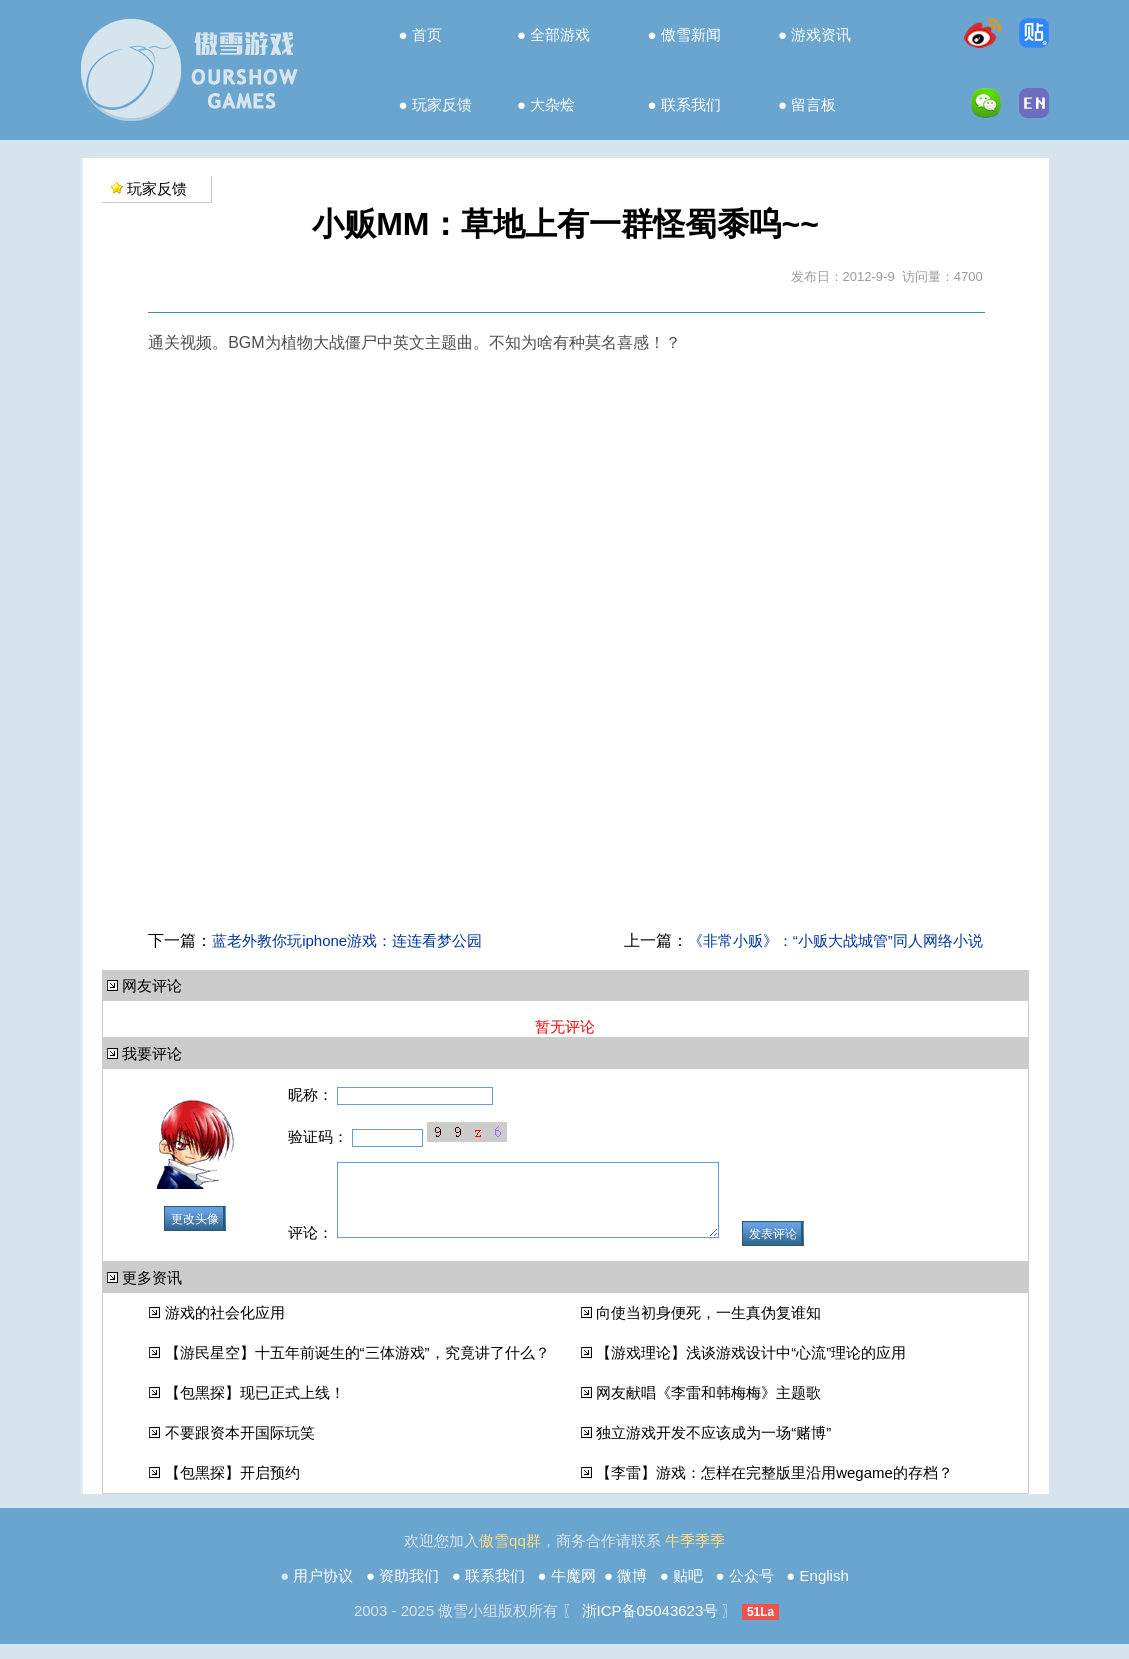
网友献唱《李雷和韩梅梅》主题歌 (708, 1407)
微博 (632, 1590)
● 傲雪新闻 (684, 34)
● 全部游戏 (553, 34)
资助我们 (409, 1590)
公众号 (751, 1590)
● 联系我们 (684, 104)
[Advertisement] (565, 883)
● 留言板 (807, 104)
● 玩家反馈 (434, 104)
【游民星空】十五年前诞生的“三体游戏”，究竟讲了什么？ (357, 1367)
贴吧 (688, 1590)
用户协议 (323, 1590)
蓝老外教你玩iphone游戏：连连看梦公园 (347, 940)
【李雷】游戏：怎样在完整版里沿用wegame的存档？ (774, 1487)
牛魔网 (573, 1590)
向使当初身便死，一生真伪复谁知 (708, 1327)
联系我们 (495, 1590)
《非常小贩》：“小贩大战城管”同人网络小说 (835, 940)
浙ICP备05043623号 (649, 1625)
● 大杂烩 (546, 104)
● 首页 (419, 34)
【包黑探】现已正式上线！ (255, 1407)
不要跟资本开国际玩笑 (240, 1447)
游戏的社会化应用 (225, 1327)
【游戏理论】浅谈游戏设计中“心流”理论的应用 (751, 1367)
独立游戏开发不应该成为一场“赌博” (713, 1447)
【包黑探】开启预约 (232, 1487)
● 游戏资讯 (814, 34)
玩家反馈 (157, 188)
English (824, 1590)
